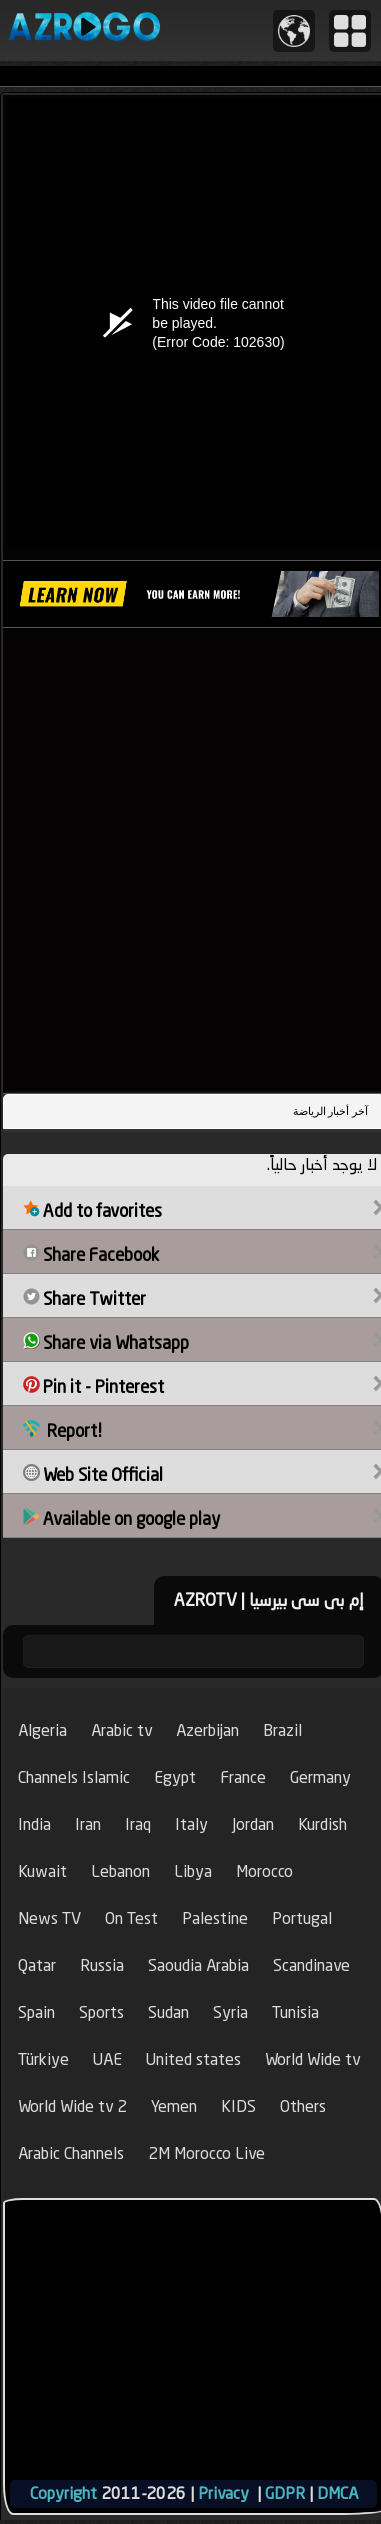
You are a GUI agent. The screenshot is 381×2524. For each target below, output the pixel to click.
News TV (49, 1918)
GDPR (285, 2493)
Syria (230, 2012)
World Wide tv (312, 2059)
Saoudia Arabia (198, 1965)
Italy (191, 1824)
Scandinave (311, 1965)
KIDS (238, 2106)
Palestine (215, 1918)
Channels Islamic (74, 1777)
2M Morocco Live (206, 2153)
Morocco (264, 1871)
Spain (36, 2012)
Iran (88, 1824)
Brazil (282, 1730)
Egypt (175, 1777)
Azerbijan (207, 1730)
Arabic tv (121, 1730)
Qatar (37, 1965)
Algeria (42, 1730)
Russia (102, 1965)
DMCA (337, 2493)
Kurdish (322, 1824)
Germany (320, 1777)
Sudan (168, 2012)
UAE (107, 2059)
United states (193, 2059)
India (34, 1824)
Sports (101, 2012)
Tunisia (295, 2012)
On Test (131, 1918)
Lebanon (120, 1871)
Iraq (138, 1824)
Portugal (302, 1918)
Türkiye (43, 2059)
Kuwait (42, 1871)
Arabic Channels (71, 2153)
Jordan (253, 1824)
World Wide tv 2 (72, 2106)
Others (303, 2106)
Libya (193, 1871)
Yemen (174, 2106)
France (243, 1777)
